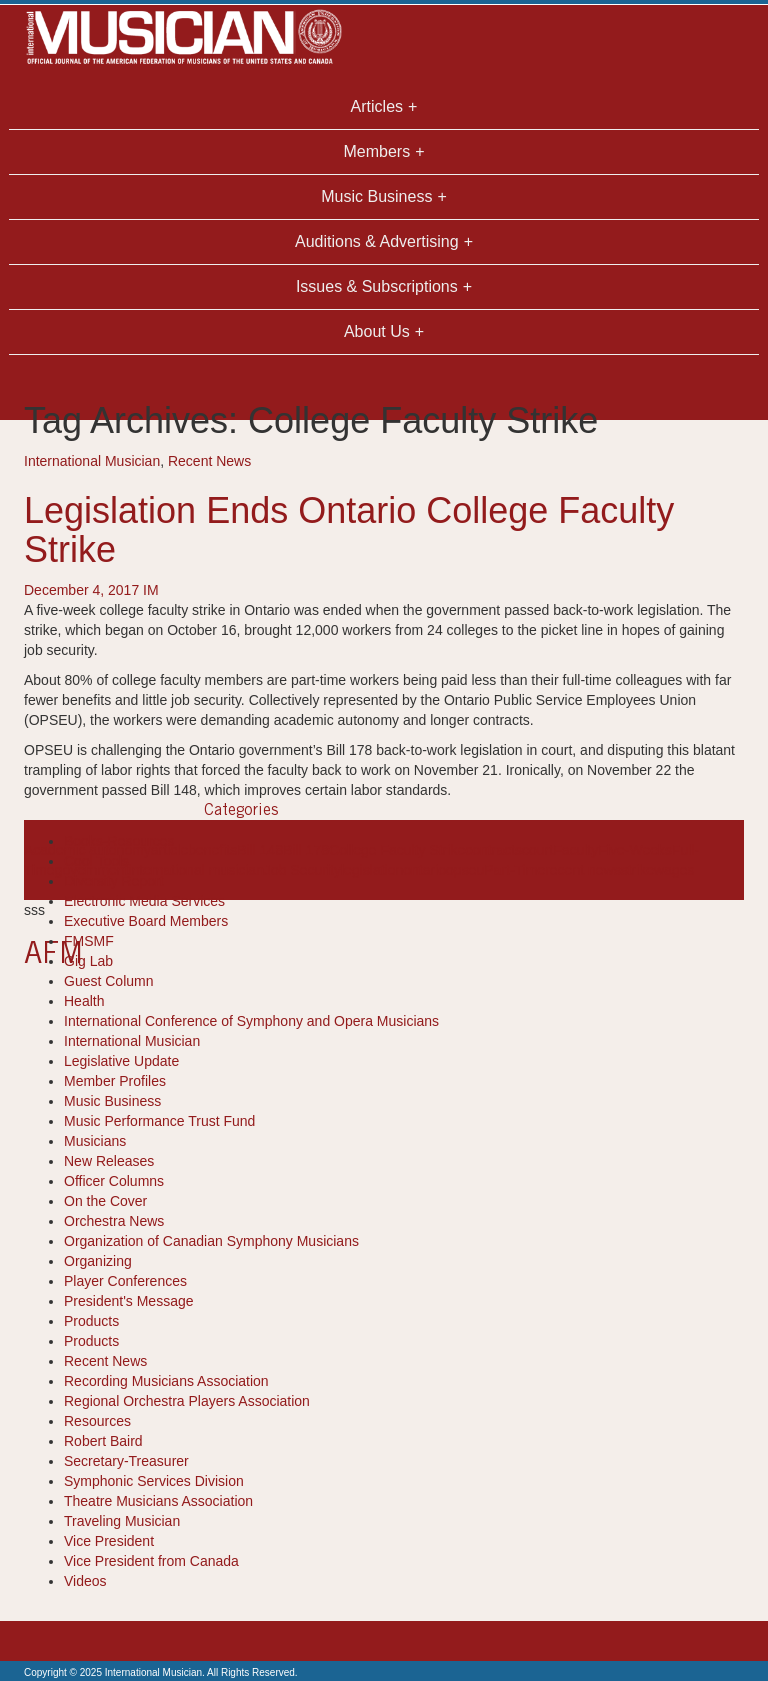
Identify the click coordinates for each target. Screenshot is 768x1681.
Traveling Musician (122, 1521)
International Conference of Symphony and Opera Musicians (251, 1021)
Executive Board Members (146, 921)
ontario (424, 870)
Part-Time (514, 870)
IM (151, 590)
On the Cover (105, 1201)
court (537, 850)
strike (637, 870)
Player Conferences (125, 1281)
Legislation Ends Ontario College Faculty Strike (349, 530)
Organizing (98, 1261)
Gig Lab (88, 961)
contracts (493, 850)
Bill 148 (260, 850)
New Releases (109, 1161)
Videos (85, 1581)
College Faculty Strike (397, 850)
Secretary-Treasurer (126, 1461)
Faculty (575, 850)
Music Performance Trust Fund (159, 1121)
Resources (97, 1421)
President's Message (129, 1301)
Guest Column (108, 981)
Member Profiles (115, 1081)
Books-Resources (119, 841)
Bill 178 (306, 850)
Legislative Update (121, 1061)
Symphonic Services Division (154, 1481)
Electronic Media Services (144, 901)
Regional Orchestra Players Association (187, 1401)
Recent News (209, 461)
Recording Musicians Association (166, 1381)
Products (91, 1321)
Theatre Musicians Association (158, 1501)
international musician (196, 870)
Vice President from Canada (151, 1561)
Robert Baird (103, 1441)
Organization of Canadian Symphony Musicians (211, 1241)
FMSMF (89, 941)
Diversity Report (114, 881)
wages (674, 870)
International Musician (92, 461)
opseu (465, 870)
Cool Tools (96, 861)
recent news (582, 870)
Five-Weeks (635, 850)
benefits (212, 850)
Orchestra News (114, 1221)
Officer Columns (114, 1181)
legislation (372, 870)
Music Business (112, 1101)
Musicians (95, 1141)
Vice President (109, 1541)
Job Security (302, 870)
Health (84, 1001)
